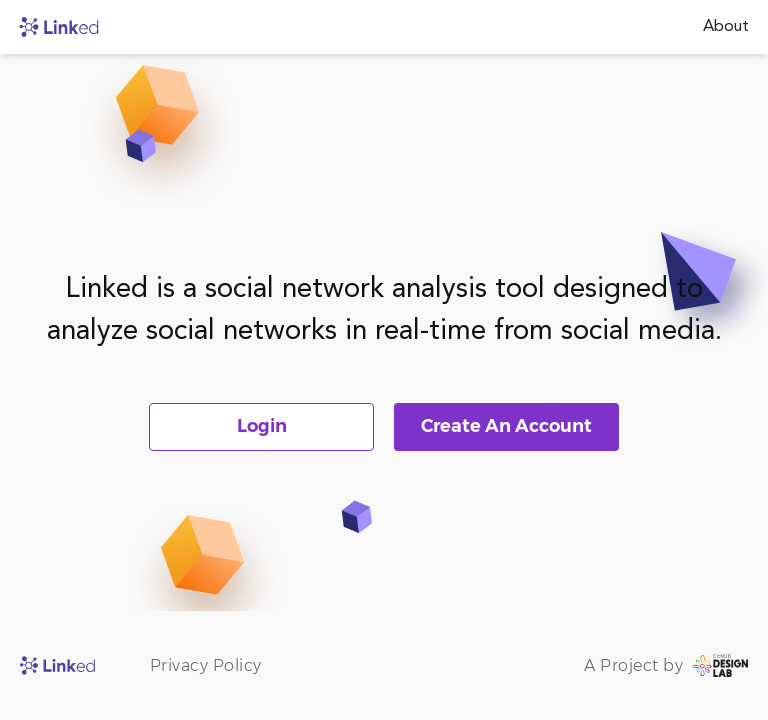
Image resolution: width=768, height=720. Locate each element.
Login (262, 426)
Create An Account (506, 426)
